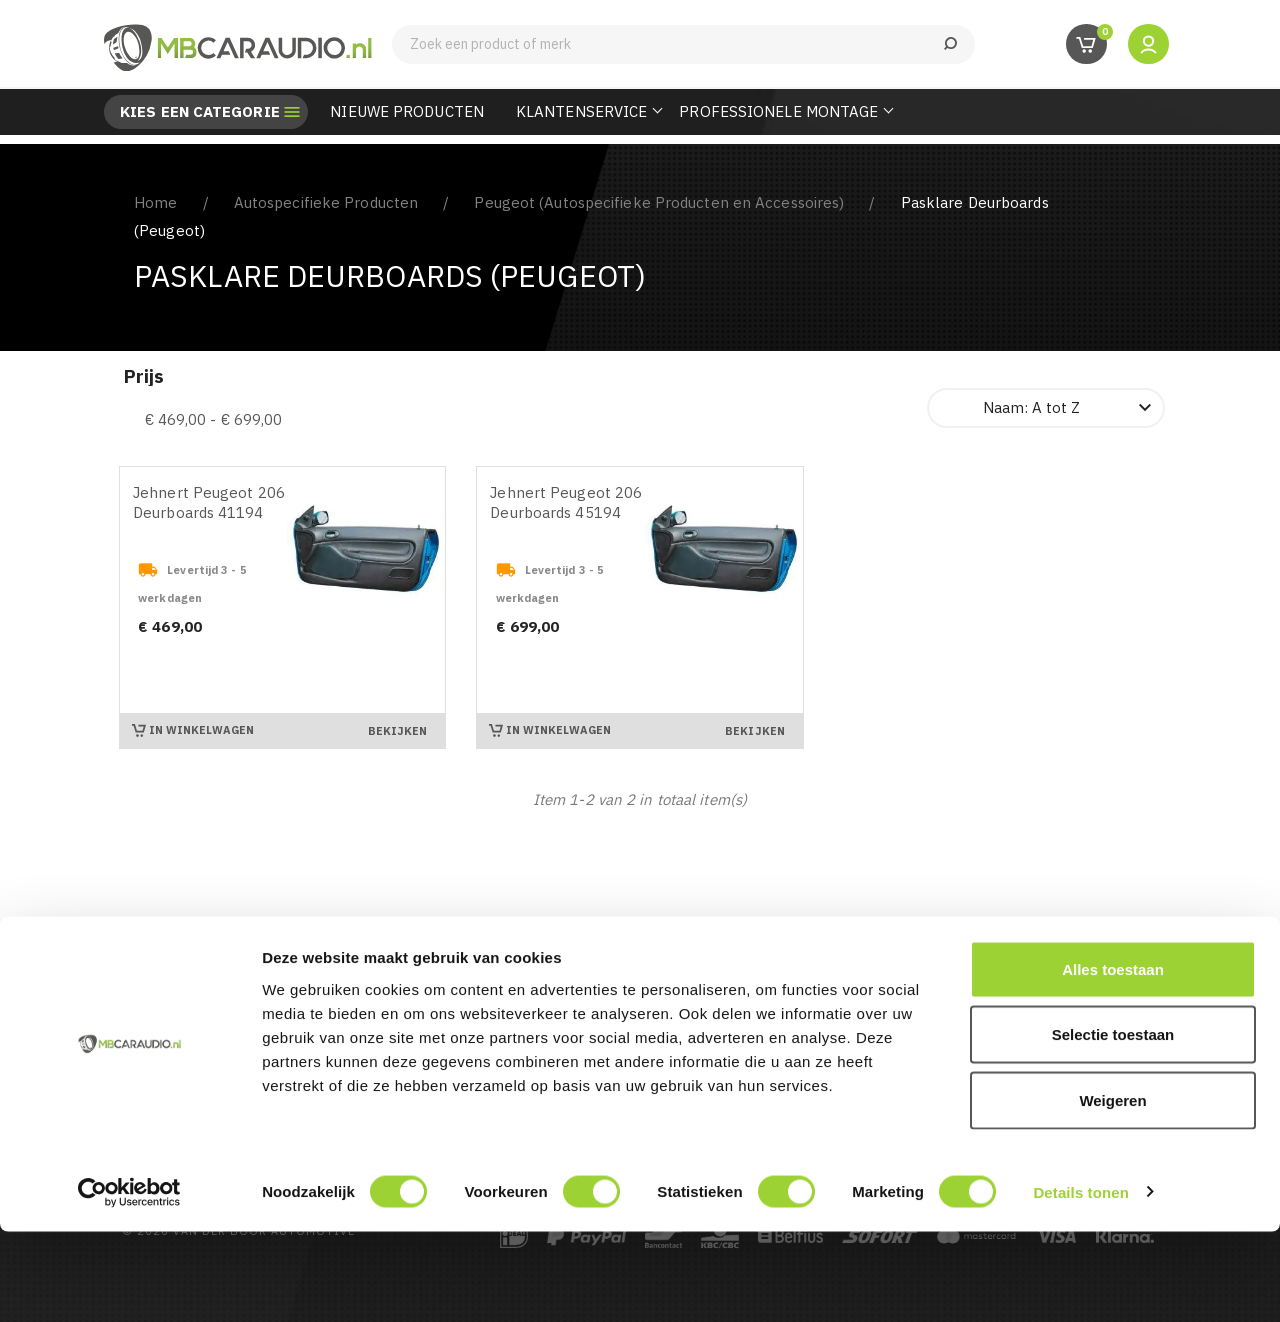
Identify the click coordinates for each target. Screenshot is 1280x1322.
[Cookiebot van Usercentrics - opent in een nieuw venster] (129, 1283)
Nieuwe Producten (407, 111)
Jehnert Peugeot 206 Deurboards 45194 (566, 502)
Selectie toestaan (1113, 1125)
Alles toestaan (1113, 1059)
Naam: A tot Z (1070, 408)
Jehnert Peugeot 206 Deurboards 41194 (209, 502)
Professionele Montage (778, 111)
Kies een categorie (200, 112)
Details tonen (1080, 1282)
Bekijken (398, 731)
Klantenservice (581, 111)
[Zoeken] (683, 44)
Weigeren (1112, 1190)
